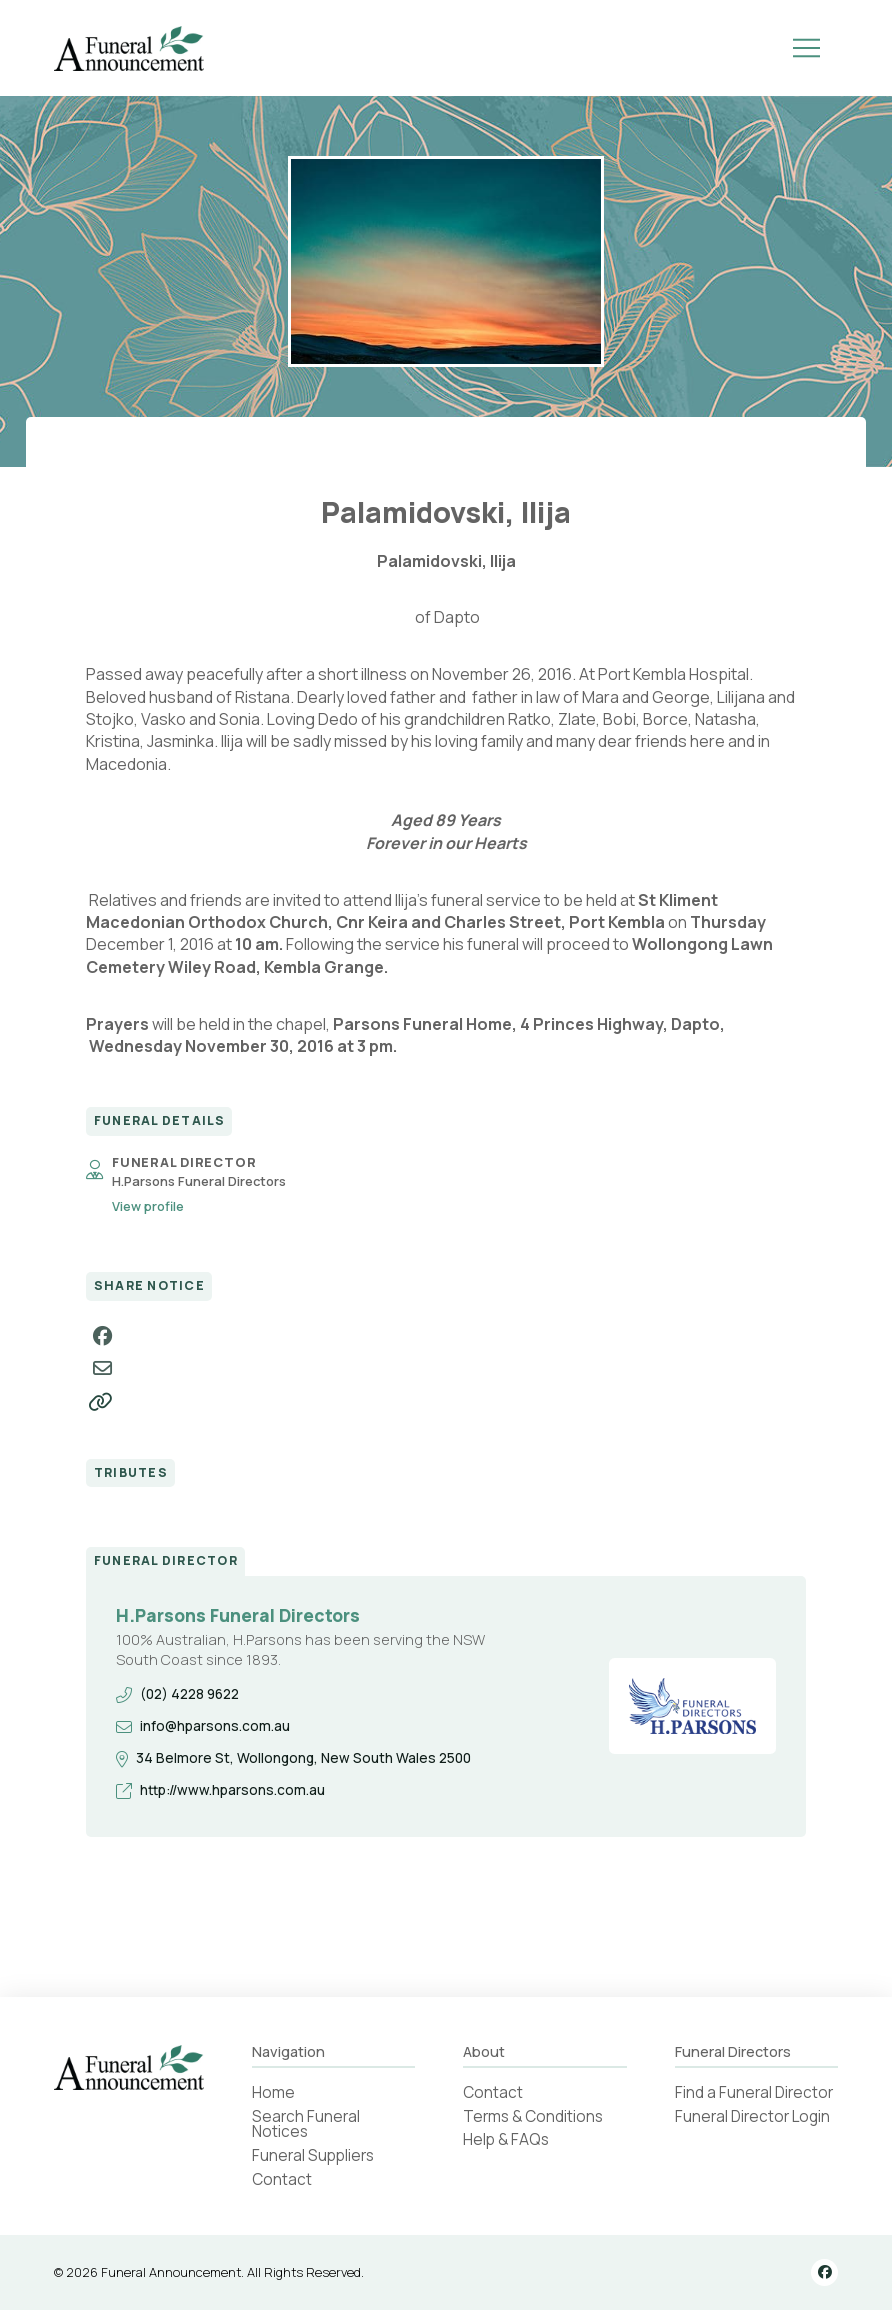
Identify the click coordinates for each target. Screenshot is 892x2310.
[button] (806, 48)
